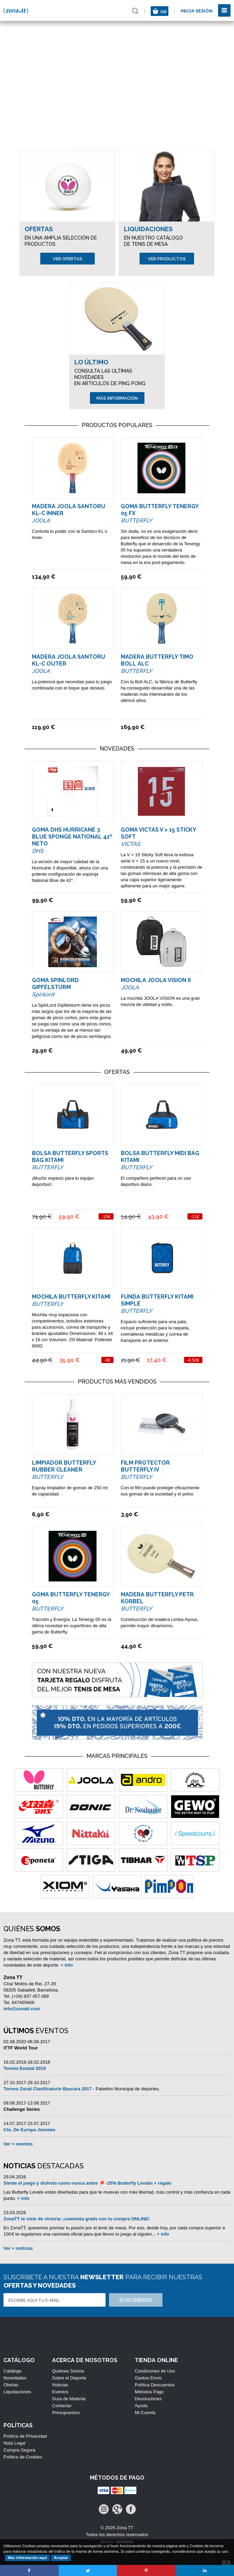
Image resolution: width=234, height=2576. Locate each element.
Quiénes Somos (68, 2371)
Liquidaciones (148, 229)
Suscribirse (135, 2300)
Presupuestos (66, 2412)
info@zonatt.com (21, 2008)
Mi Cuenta (145, 2412)
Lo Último (91, 362)
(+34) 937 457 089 (30, 1996)
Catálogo (12, 2371)
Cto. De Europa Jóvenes (29, 2129)
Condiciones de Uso (155, 2371)
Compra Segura (19, 2450)
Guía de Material (68, 2398)
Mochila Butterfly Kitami (71, 1296)
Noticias (60, 2384)
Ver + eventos (18, 2143)
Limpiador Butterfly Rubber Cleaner (64, 1466)
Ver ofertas (67, 258)
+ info (67, 1965)
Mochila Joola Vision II (156, 980)
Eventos (60, 2391)
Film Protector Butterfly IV (145, 1466)
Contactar (62, 2405)
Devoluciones (148, 2398)
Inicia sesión (196, 11)
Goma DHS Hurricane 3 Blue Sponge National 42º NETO (72, 836)
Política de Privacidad (25, 2436)
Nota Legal (14, 2443)
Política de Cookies (22, 2457)
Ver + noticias (18, 2248)
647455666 (23, 2002)
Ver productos (167, 258)
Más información (117, 398)
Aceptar (61, 2558)
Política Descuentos (155, 2384)
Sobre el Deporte (69, 2377)
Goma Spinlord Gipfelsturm (55, 983)
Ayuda (141, 2405)
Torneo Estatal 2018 (24, 2068)
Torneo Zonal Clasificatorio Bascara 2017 (47, 2088)
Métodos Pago (149, 2391)
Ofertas (39, 229)
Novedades (14, 2377)
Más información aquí (27, 2558)
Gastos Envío (148, 2377)
